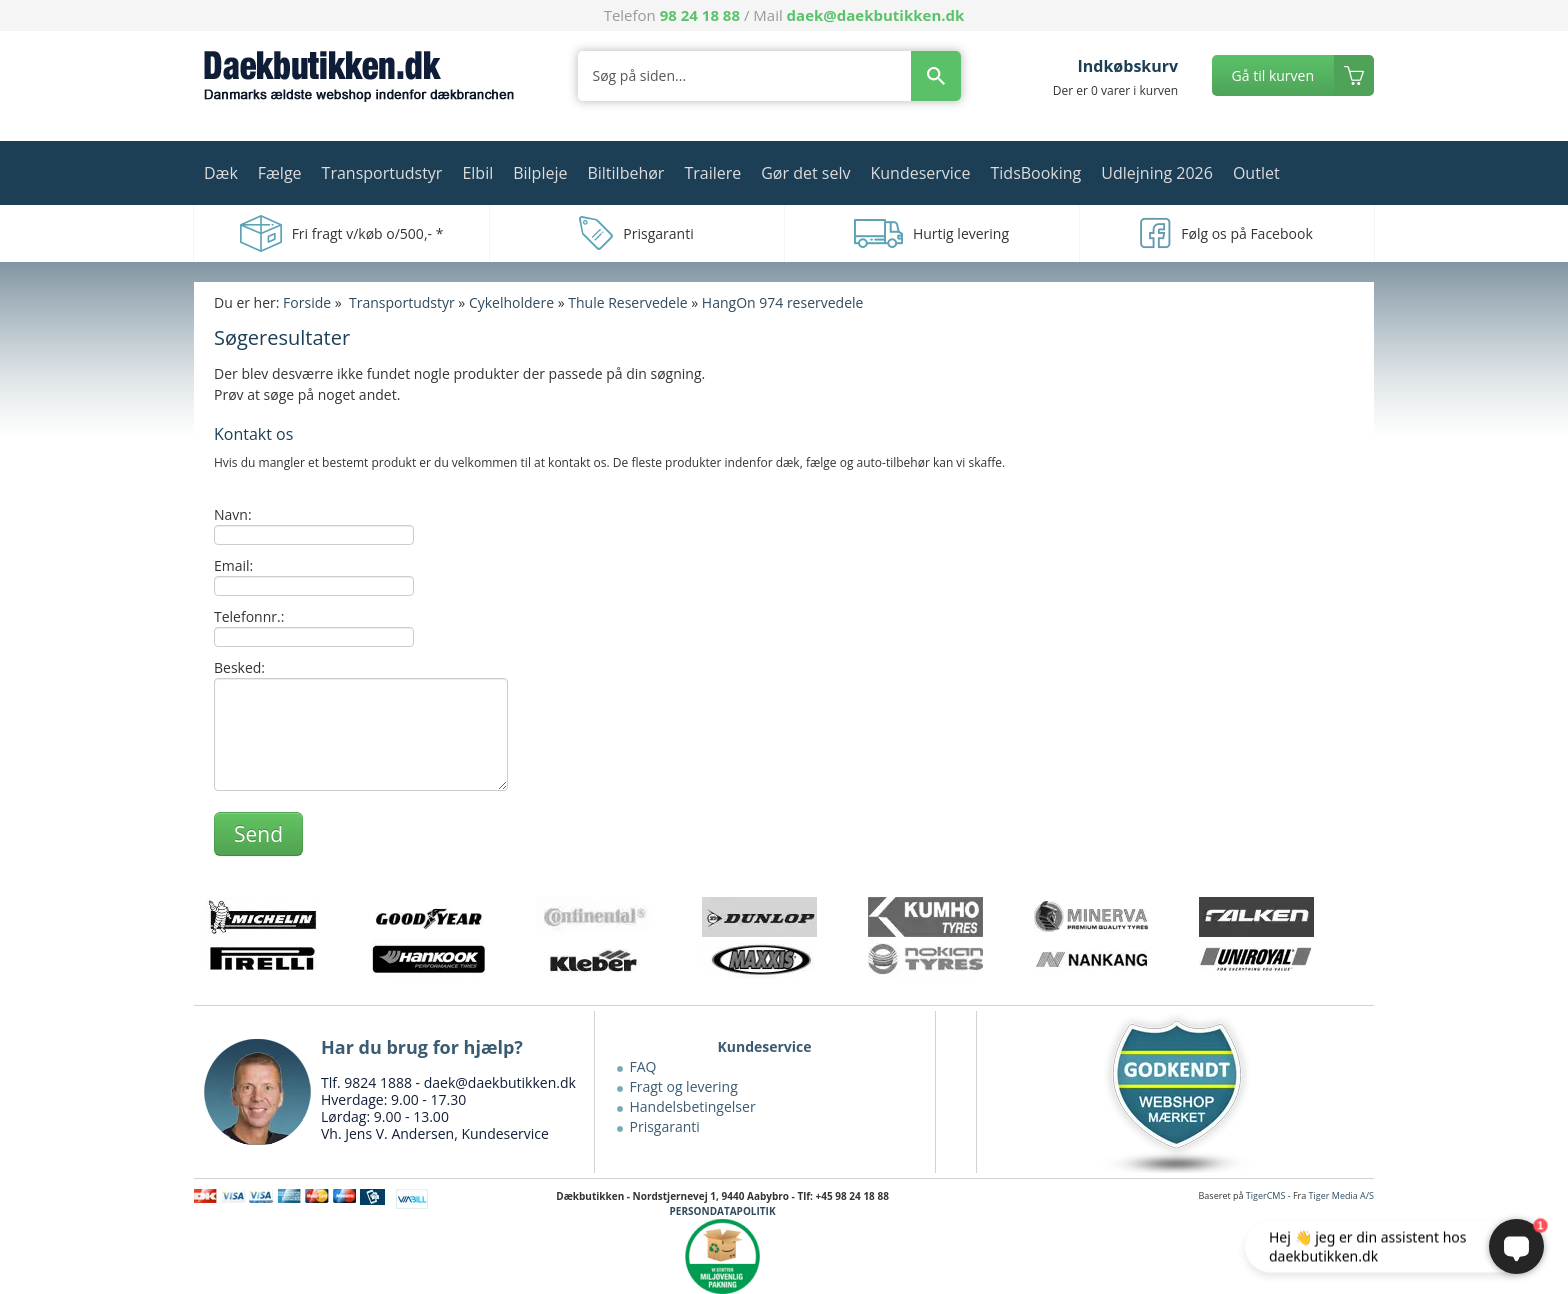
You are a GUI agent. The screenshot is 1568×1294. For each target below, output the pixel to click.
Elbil (477, 173)
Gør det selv (805, 173)
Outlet (1256, 173)
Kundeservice (920, 173)
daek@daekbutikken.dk (876, 15)
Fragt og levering (684, 1086)
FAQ (643, 1066)
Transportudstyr (382, 173)
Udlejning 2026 (1157, 173)
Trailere (712, 173)
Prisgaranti (665, 1126)
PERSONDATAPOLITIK (723, 1211)
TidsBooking (1036, 173)
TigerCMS (1266, 1195)
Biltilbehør (625, 173)
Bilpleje (540, 173)
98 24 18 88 (700, 15)
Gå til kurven (1273, 75)
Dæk (221, 173)
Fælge (280, 173)
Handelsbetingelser (693, 1106)
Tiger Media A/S (1341, 1195)
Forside (307, 302)
